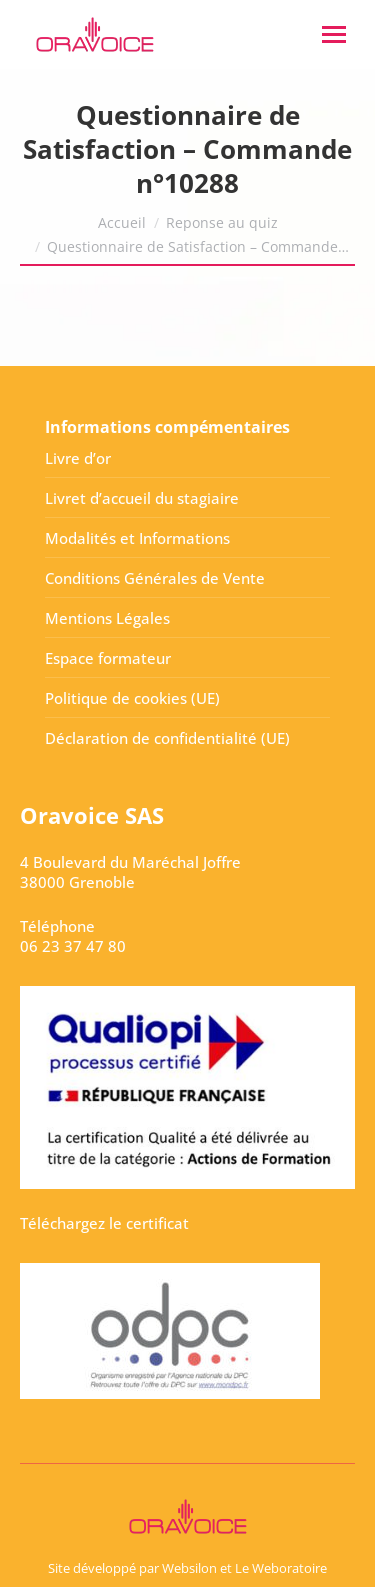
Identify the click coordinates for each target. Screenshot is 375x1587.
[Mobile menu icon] (334, 34)
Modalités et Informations (137, 538)
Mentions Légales (107, 618)
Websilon (189, 1568)
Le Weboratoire (281, 1568)
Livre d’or (78, 458)
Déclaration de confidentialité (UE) (167, 738)
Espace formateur (108, 658)
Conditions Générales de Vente (155, 578)
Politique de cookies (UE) (132, 698)
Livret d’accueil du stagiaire (142, 498)
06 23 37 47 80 (73, 946)
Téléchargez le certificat (104, 1223)
